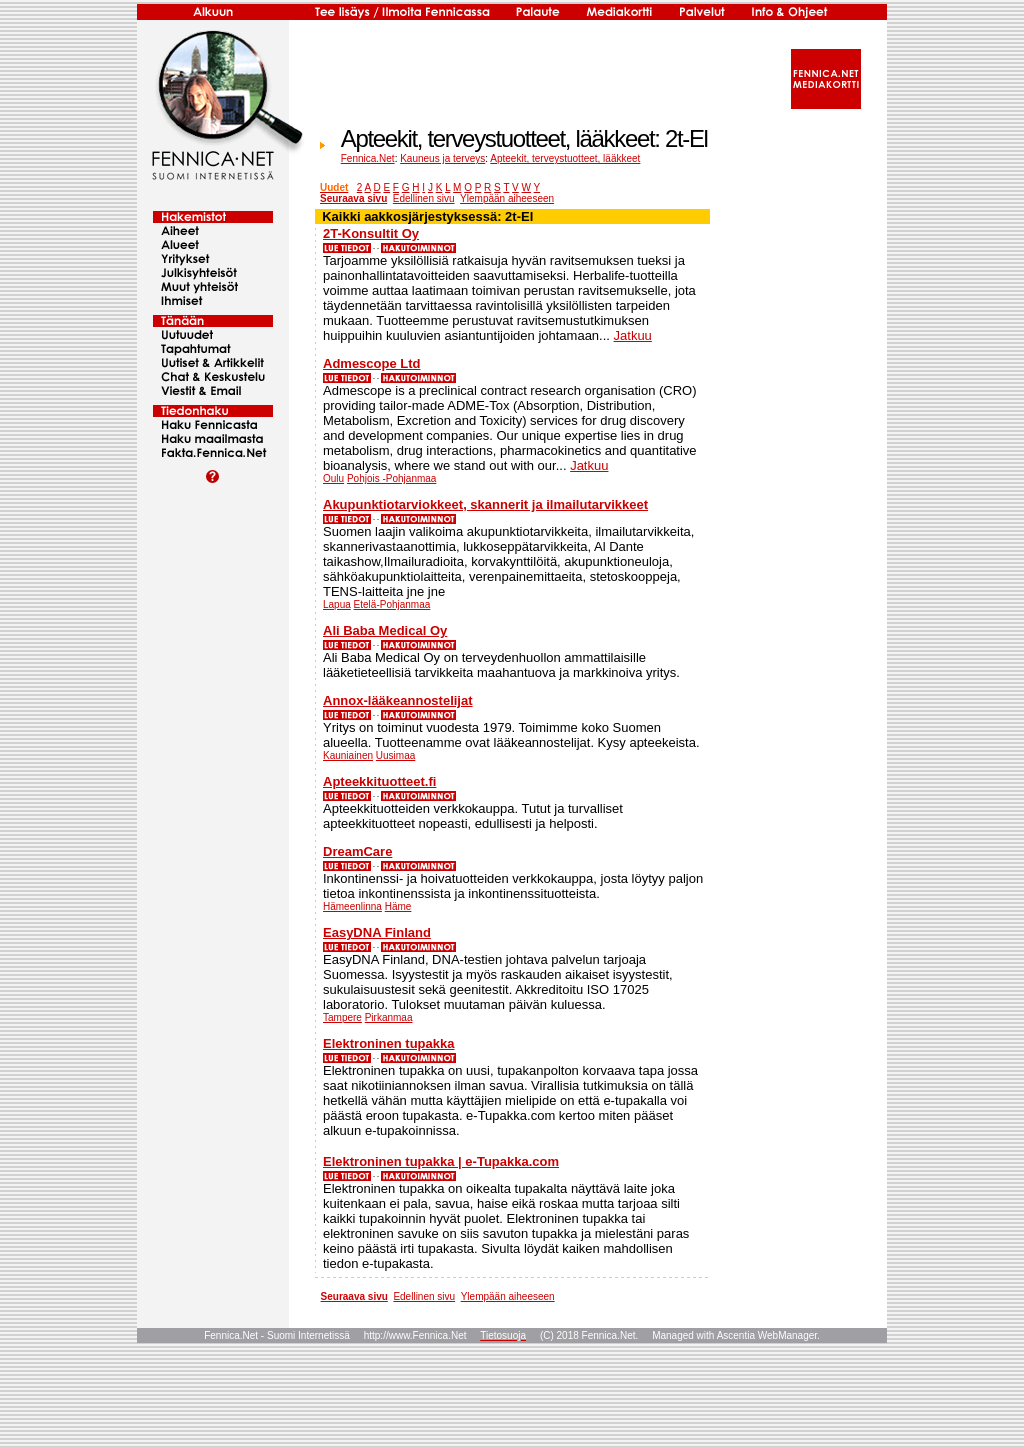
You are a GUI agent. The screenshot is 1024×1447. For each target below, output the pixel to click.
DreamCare (357, 851)
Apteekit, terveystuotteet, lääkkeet (565, 158)
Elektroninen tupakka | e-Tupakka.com (441, 1161)
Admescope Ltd (372, 363)
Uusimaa (395, 755)
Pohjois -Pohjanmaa (392, 478)
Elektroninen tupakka (388, 1043)
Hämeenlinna (352, 906)
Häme (398, 906)
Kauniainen (348, 755)
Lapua (337, 604)
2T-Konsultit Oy (371, 233)
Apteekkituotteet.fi (379, 781)
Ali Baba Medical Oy (385, 630)
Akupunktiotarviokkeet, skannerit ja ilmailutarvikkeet (485, 504)
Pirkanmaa (389, 1017)
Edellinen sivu (424, 198)
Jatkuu (633, 335)
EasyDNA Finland (377, 932)
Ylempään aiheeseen (507, 198)
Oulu (333, 478)
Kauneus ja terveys (442, 158)
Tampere (342, 1017)
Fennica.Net (368, 158)
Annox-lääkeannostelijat (398, 700)
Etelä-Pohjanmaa (392, 604)
